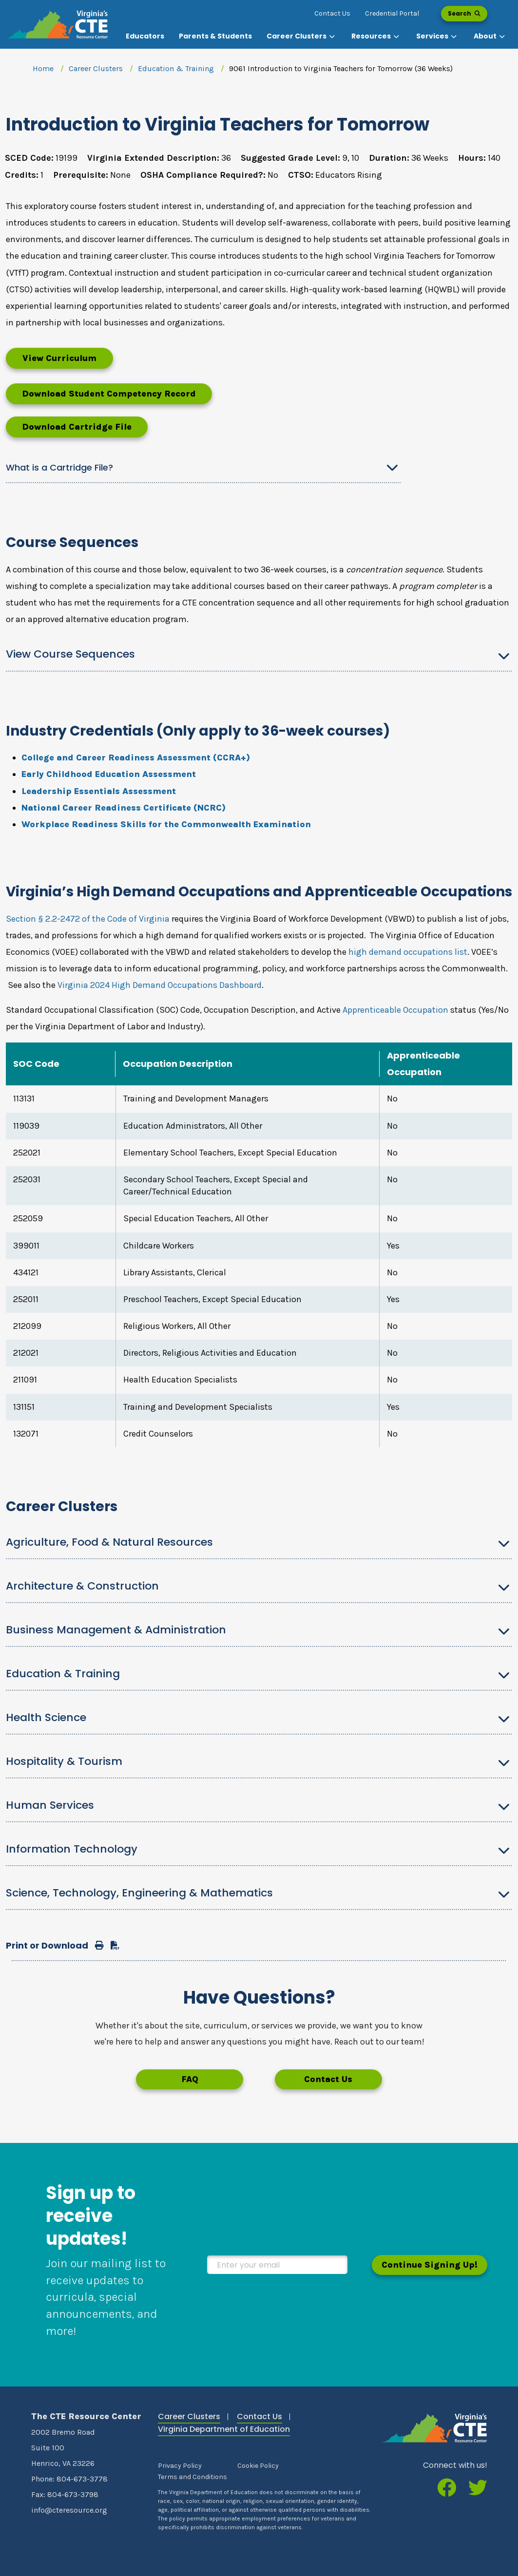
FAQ (189, 2079)
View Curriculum (59, 358)
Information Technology (71, 1848)
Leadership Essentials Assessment (98, 791)
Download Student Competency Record (109, 393)
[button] (302, 36)
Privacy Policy (180, 2466)
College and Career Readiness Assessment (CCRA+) (135, 757)
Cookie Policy (258, 2466)
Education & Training (176, 68)
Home (43, 68)
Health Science (46, 1717)
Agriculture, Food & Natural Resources (109, 1542)
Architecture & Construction (82, 1585)
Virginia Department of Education (224, 2429)
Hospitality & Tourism (64, 1761)
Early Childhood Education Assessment (108, 774)
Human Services (50, 1805)
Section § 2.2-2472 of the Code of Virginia (88, 918)
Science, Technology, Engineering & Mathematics (139, 1892)
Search (464, 13)
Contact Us (332, 13)
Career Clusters (96, 68)
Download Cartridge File (77, 426)
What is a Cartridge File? (59, 467)
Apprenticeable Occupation (395, 1009)
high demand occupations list (407, 952)
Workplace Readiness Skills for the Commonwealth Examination (166, 824)
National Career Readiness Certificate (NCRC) (123, 807)
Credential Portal (392, 13)
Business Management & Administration (116, 1629)
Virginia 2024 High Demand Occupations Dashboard (160, 985)
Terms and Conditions (192, 2477)
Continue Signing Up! (430, 2264)
